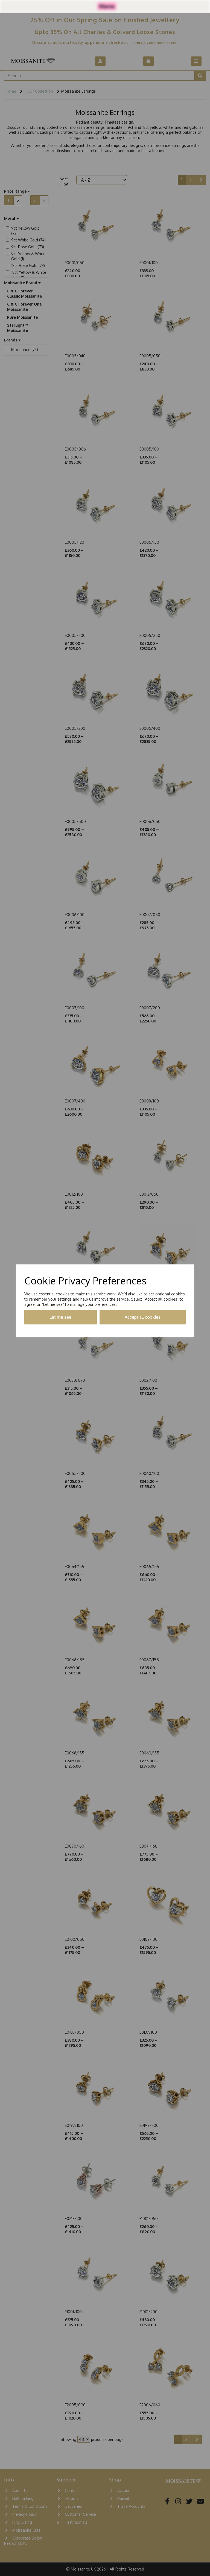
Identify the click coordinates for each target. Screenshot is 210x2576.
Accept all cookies (143, 1317)
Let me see (60, 1317)
